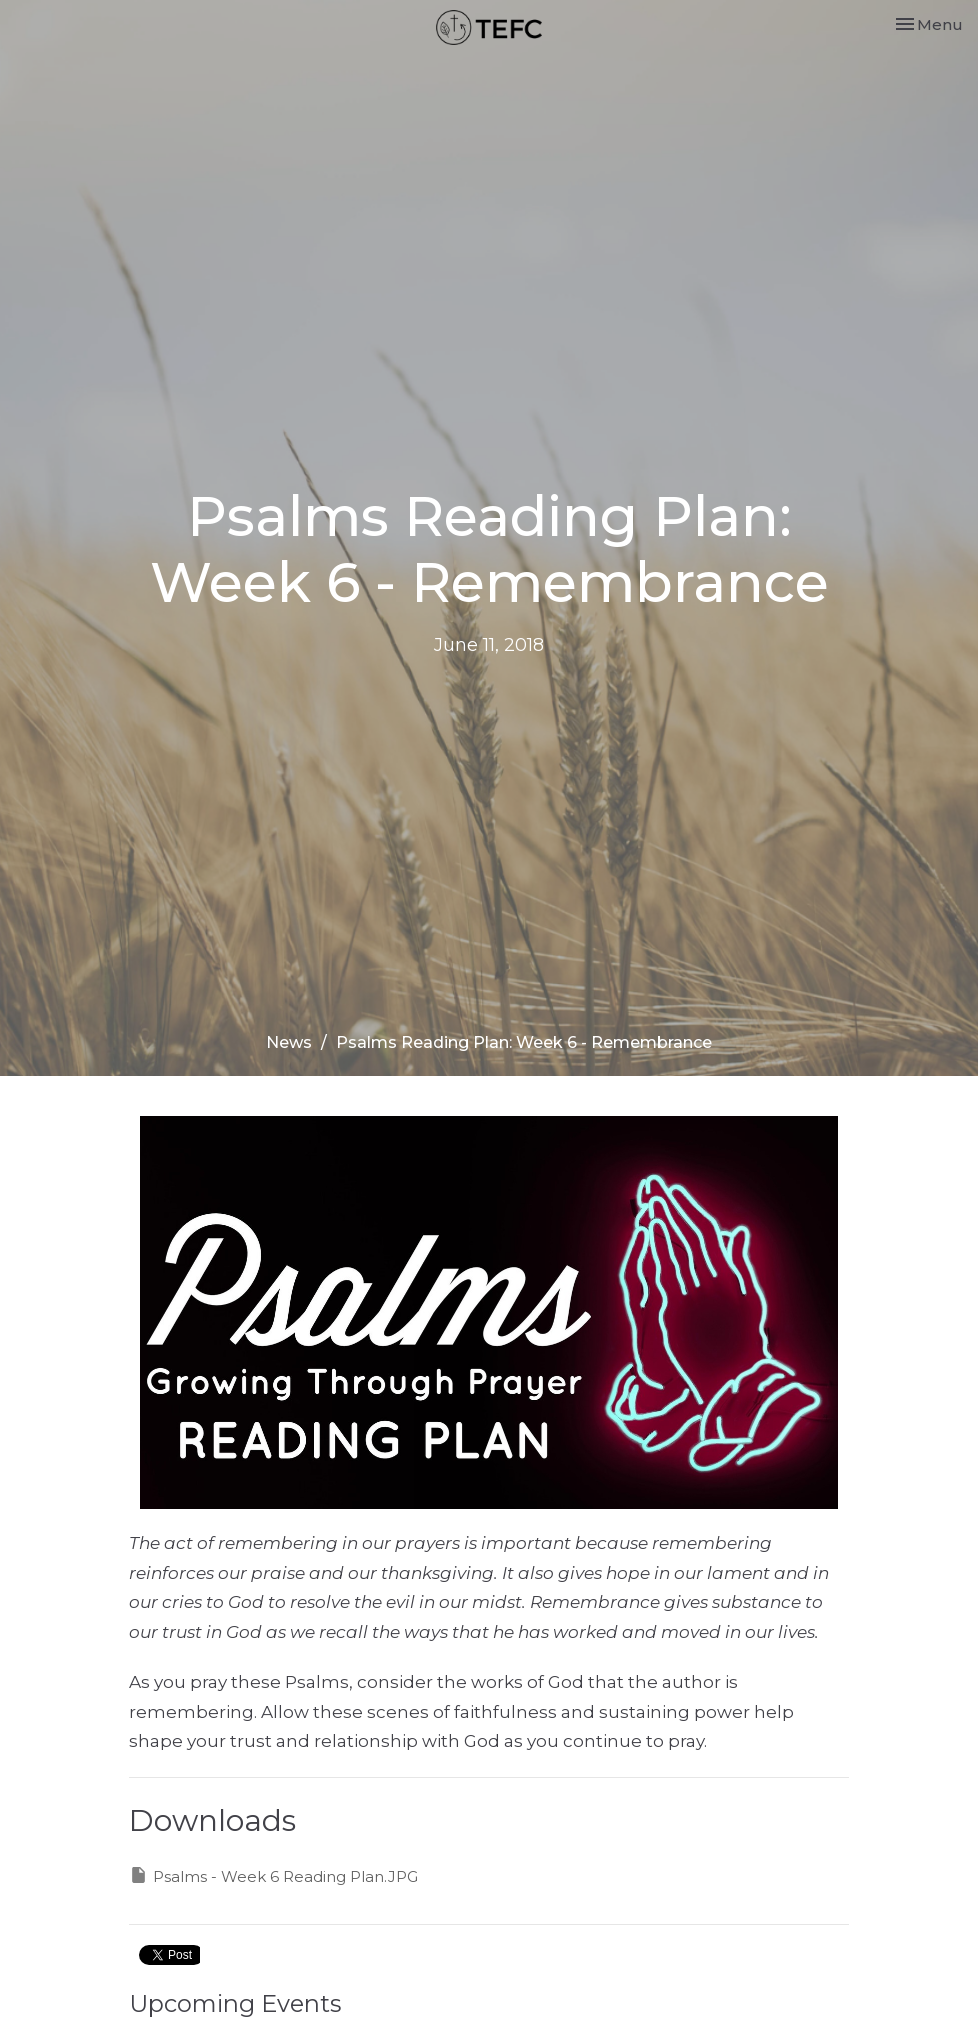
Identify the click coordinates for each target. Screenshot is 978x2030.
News (289, 1042)
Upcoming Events (235, 2003)
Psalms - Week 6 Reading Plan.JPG (273, 1875)
